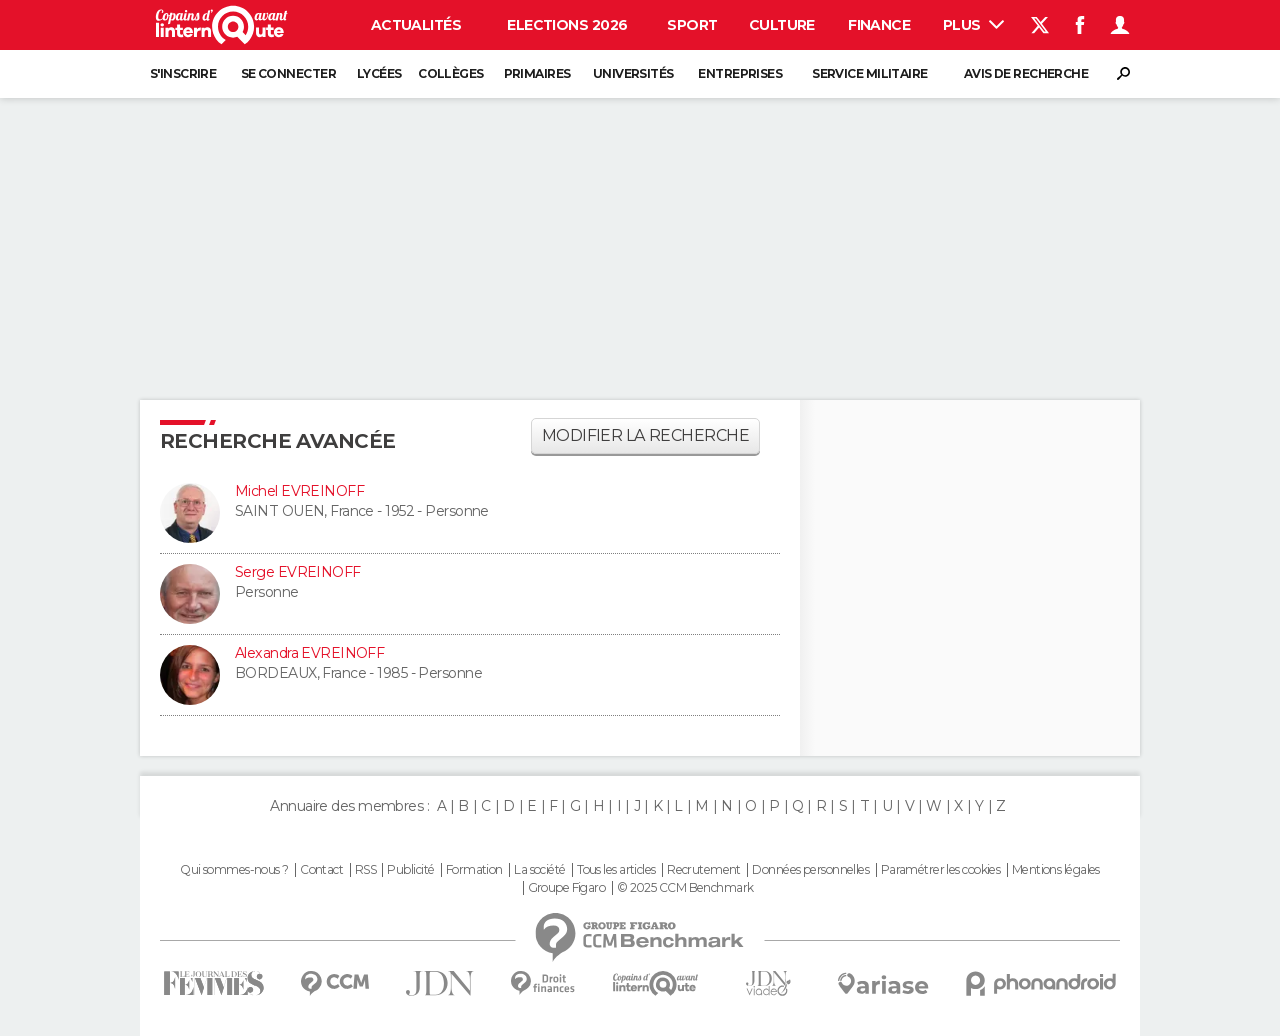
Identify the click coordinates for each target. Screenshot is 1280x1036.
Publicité (410, 870)
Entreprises (740, 73)
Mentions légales (1056, 870)
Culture (782, 25)
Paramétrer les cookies (941, 870)
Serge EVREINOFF (298, 572)
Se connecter (288, 73)
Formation (474, 870)
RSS (365, 870)
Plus (973, 25)
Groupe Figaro (567, 888)
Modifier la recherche (645, 435)
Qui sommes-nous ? (234, 870)
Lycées (379, 73)
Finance (879, 25)
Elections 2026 (567, 25)
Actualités (416, 25)
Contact (321, 870)
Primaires (537, 73)
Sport (692, 25)
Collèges (451, 73)
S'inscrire (183, 73)
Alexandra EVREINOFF (309, 653)
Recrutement (704, 870)
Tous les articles (616, 870)
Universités (633, 73)
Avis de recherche (1026, 73)
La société (539, 870)
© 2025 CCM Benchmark (685, 888)
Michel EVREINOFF (299, 491)
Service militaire (869, 73)
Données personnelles (810, 870)
